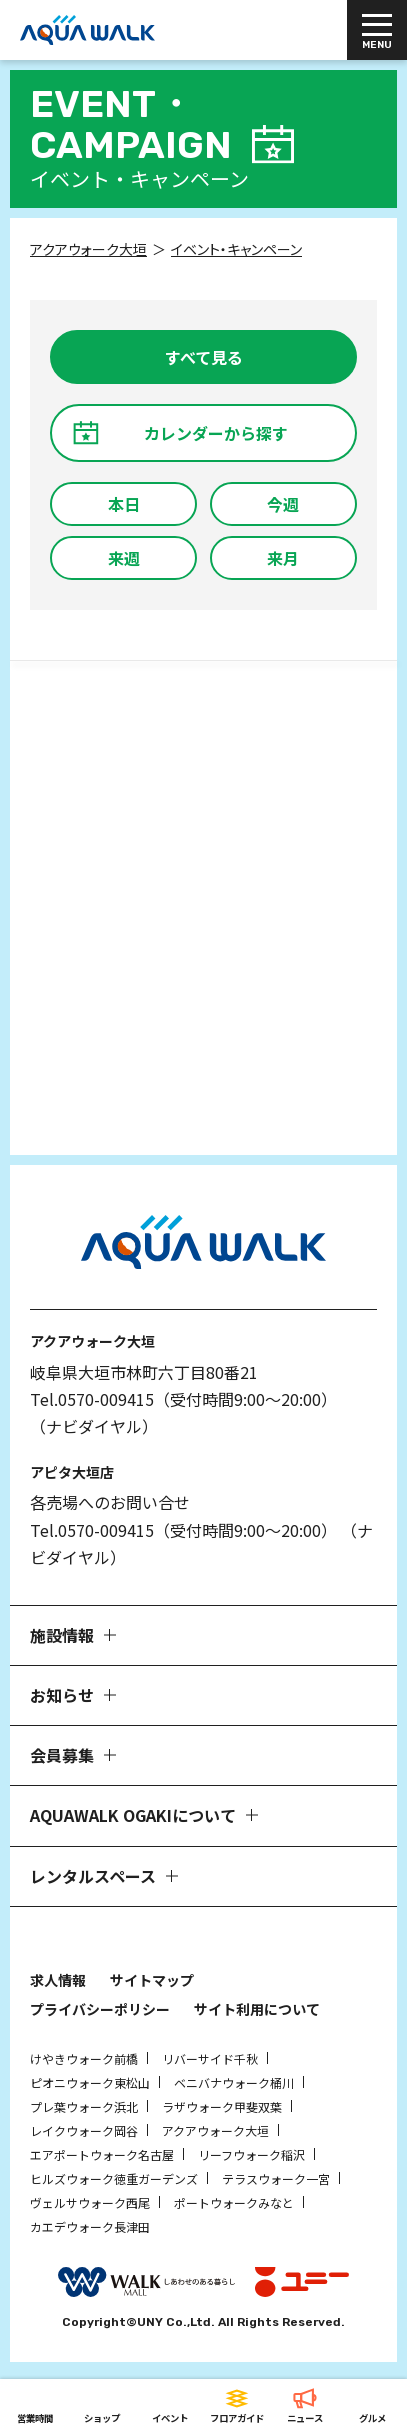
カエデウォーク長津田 (90, 2226)
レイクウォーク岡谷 (84, 2130)
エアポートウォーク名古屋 (102, 2154)
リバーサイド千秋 (210, 2058)
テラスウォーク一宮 (276, 2178)
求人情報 (58, 1980)
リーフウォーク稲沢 (251, 2154)
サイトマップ (152, 1980)
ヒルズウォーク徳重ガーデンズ (114, 2178)
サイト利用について (257, 2009)
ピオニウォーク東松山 (90, 2082)
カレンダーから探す (216, 433)
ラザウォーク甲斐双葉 (222, 2106)
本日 (124, 504)
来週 (124, 558)
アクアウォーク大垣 (215, 2130)
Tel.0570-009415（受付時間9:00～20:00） (183, 1399)
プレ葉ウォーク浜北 (84, 2106)
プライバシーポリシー (100, 2009)
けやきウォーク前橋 (84, 2058)
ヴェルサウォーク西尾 (90, 2202)
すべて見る (204, 357)
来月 (283, 558)
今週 (283, 504)
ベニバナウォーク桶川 (234, 2082)
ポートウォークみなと (234, 2202)
